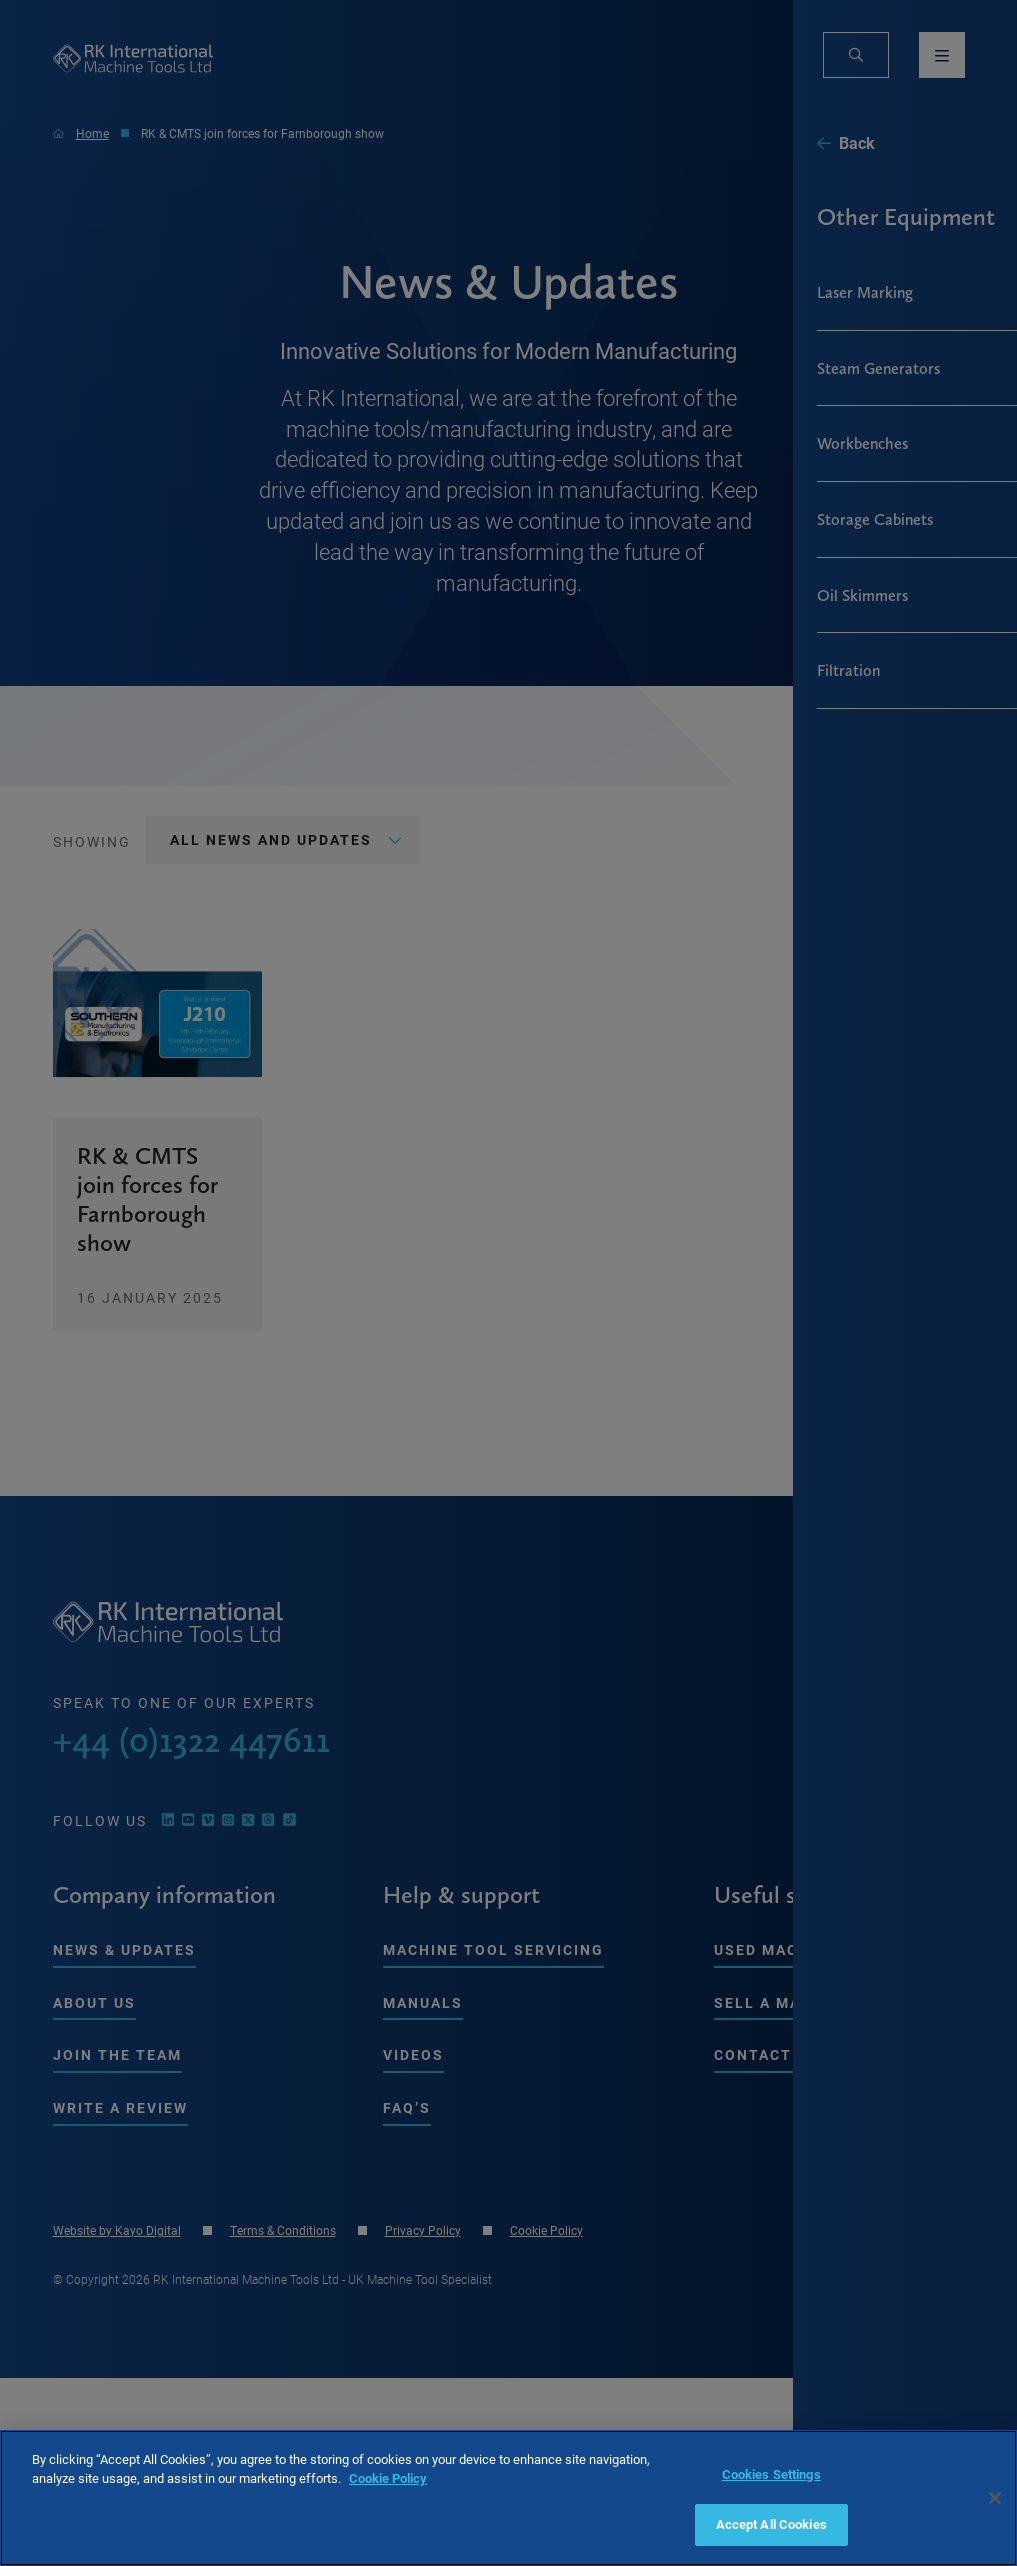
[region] (508, 2498)
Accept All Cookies (771, 2524)
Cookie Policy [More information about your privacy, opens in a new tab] (388, 2478)
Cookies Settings (771, 2474)
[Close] (995, 2498)
